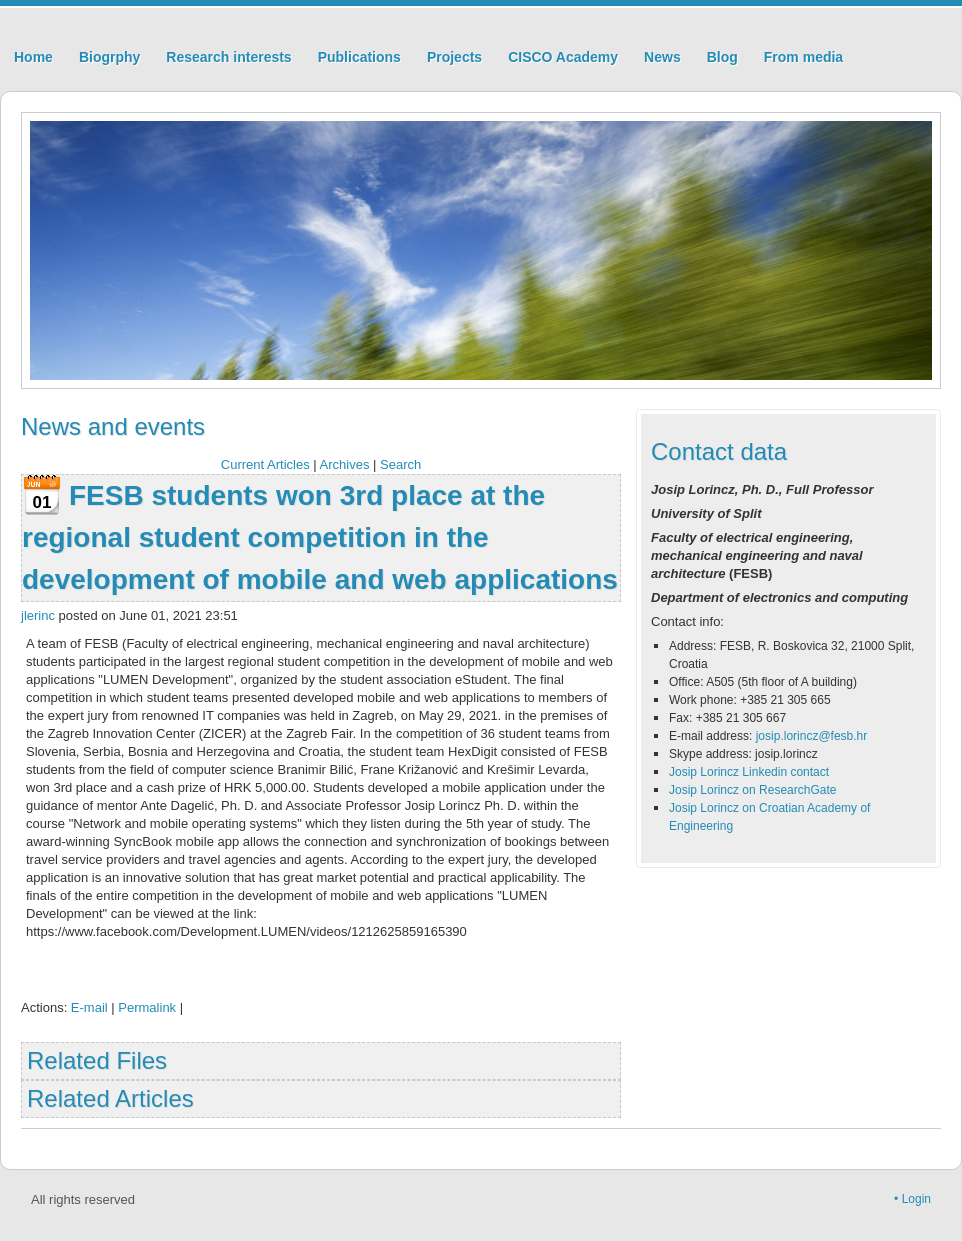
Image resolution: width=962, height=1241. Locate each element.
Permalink (147, 1007)
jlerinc (38, 615)
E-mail (89, 1007)
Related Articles (110, 1098)
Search (400, 464)
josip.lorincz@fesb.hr (812, 736)
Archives (345, 464)
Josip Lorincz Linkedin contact (749, 772)
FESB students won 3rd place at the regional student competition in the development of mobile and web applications (320, 537)
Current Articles (265, 464)
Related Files (97, 1060)
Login (916, 1199)
